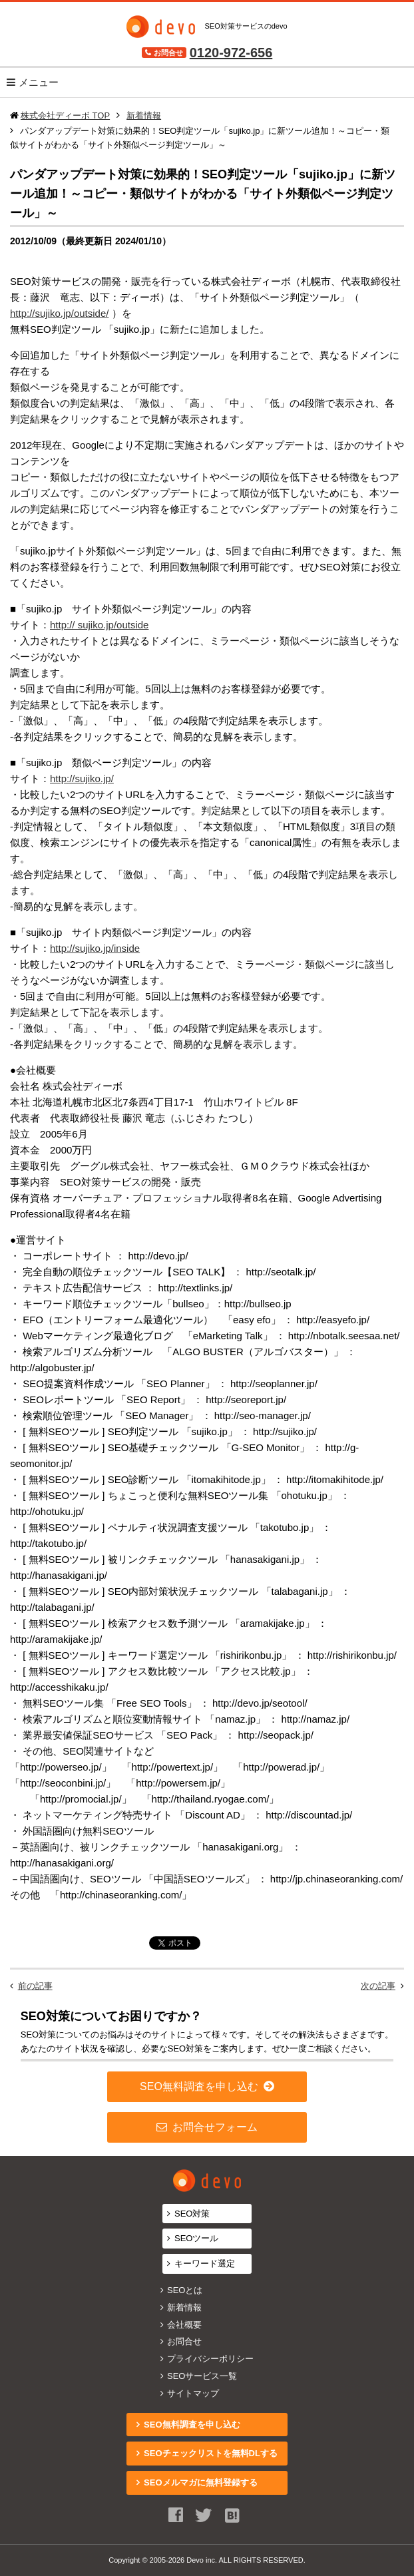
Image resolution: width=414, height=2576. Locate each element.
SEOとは (184, 2290)
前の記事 (35, 1986)
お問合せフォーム (215, 2127)
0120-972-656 (231, 52)
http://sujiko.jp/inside (95, 948)
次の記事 (378, 1986)
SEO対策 (192, 2214)
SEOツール (196, 2238)
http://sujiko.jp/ (82, 778)
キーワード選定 (204, 2263)
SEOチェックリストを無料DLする (211, 2453)
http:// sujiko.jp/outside (99, 624)
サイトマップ (193, 2393)
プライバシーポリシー (210, 2359)
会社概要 (184, 2325)
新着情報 (184, 2307)
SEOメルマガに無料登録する (200, 2482)
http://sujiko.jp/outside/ (59, 313)
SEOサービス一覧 (202, 2376)
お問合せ (184, 2341)
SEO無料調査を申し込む (199, 2086)
